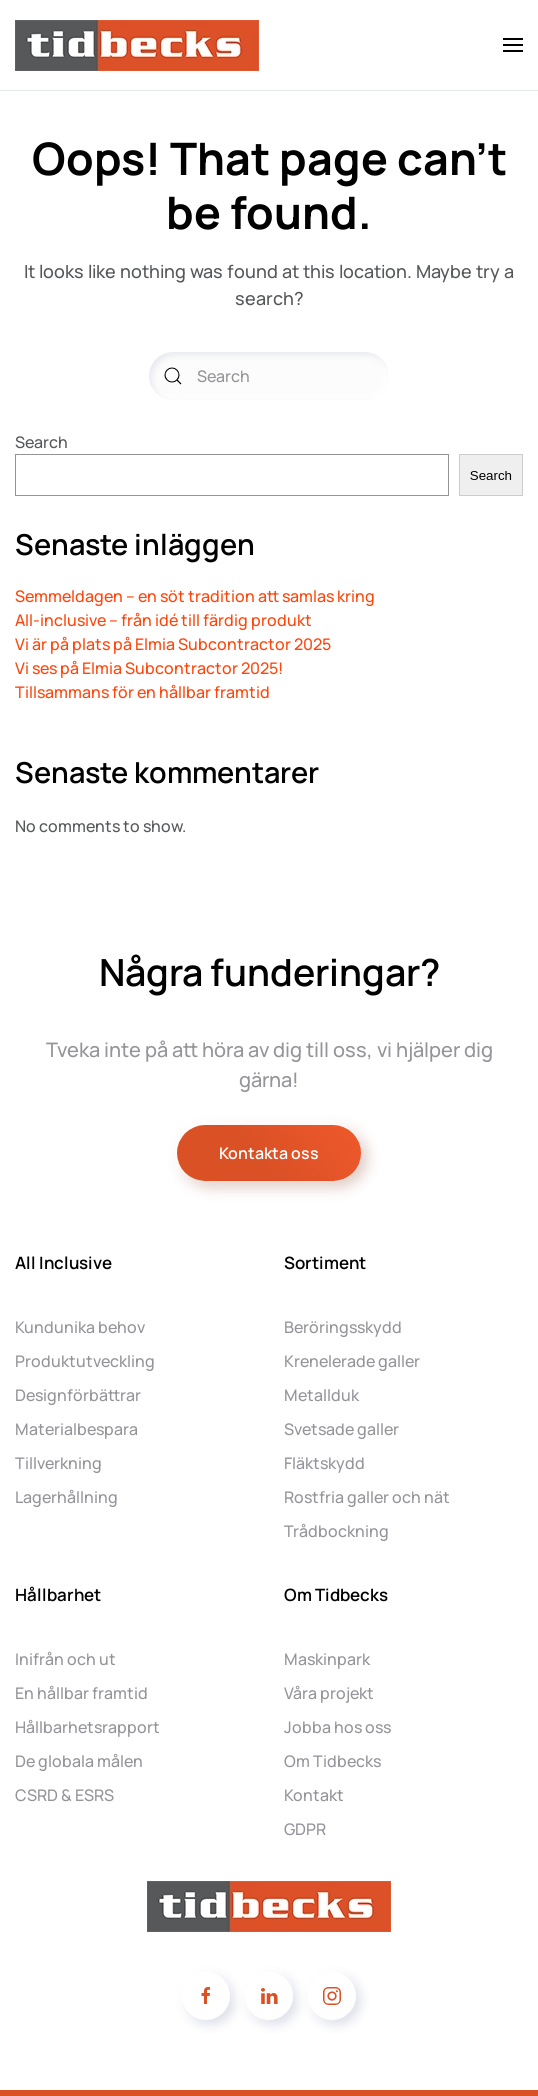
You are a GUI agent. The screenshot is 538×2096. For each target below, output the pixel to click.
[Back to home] (140, 45)
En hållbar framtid (81, 1693)
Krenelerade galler (352, 1361)
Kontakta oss (269, 1153)
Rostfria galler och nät (367, 1497)
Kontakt (314, 1795)
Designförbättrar (78, 1395)
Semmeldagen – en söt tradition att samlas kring (195, 596)
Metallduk (321, 1395)
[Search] (269, 376)
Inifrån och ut (65, 1659)
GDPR (305, 1829)
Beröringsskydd (343, 1327)
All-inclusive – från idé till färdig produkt (163, 620)
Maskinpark (327, 1659)
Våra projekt (329, 1693)
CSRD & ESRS (64, 1795)
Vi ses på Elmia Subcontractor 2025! (149, 668)
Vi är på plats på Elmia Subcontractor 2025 (173, 644)
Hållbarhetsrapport (87, 1727)
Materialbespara (76, 1429)
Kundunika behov (80, 1327)
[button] (513, 45)
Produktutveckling (85, 1361)
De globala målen (79, 1761)
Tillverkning (58, 1463)
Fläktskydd (324, 1463)
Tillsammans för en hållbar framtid (142, 692)
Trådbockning (336, 1531)
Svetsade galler (341, 1429)
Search (41, 442)
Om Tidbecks (332, 1761)
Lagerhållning (66, 1497)
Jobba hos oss (337, 1727)
